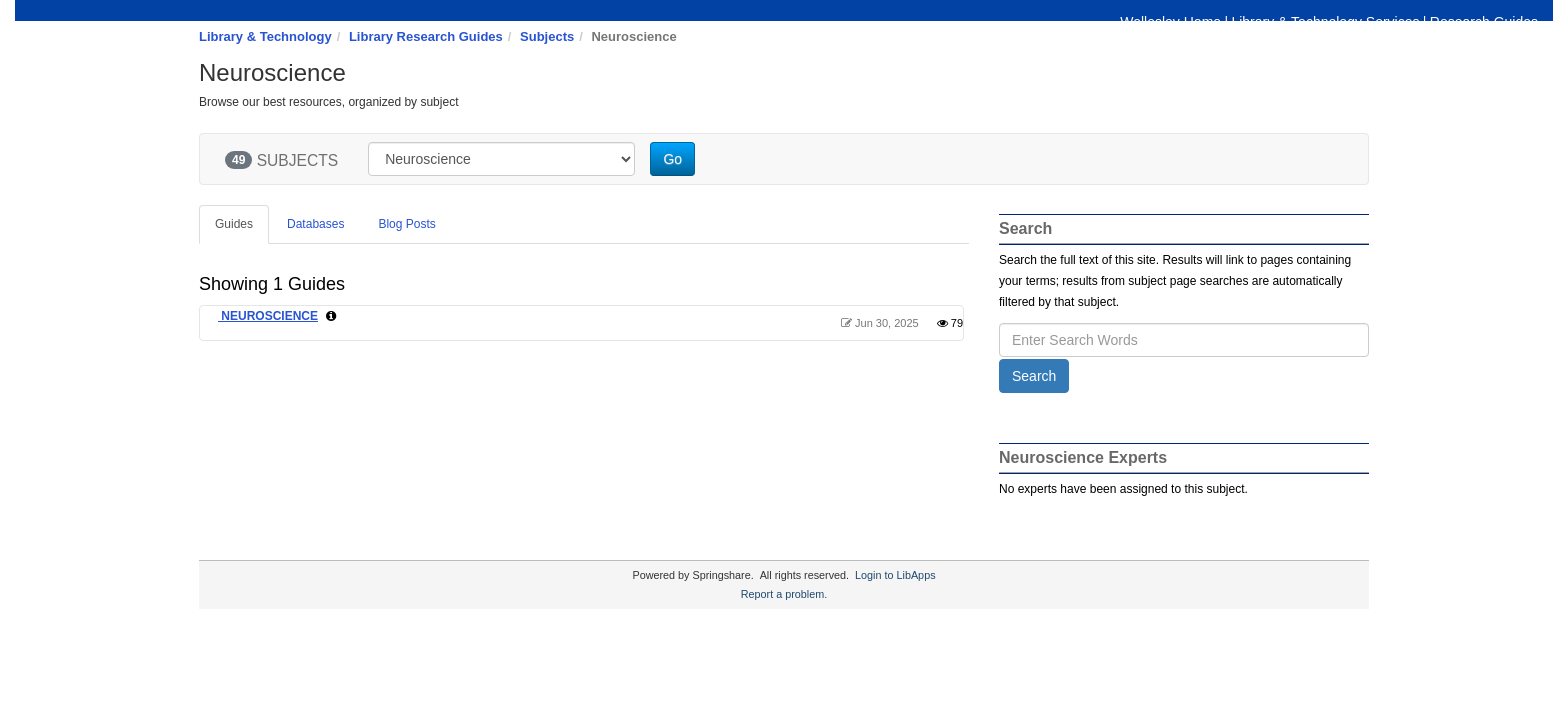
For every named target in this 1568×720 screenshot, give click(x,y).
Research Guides (1484, 22)
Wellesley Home (1170, 22)
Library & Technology (265, 36)
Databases (315, 224)
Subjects (547, 36)
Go (672, 159)
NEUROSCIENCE (268, 316)
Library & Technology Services (1325, 22)
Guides (234, 224)
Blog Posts (406, 224)
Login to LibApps (895, 575)
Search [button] (1034, 376)
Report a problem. (784, 594)
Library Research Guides (426, 36)
